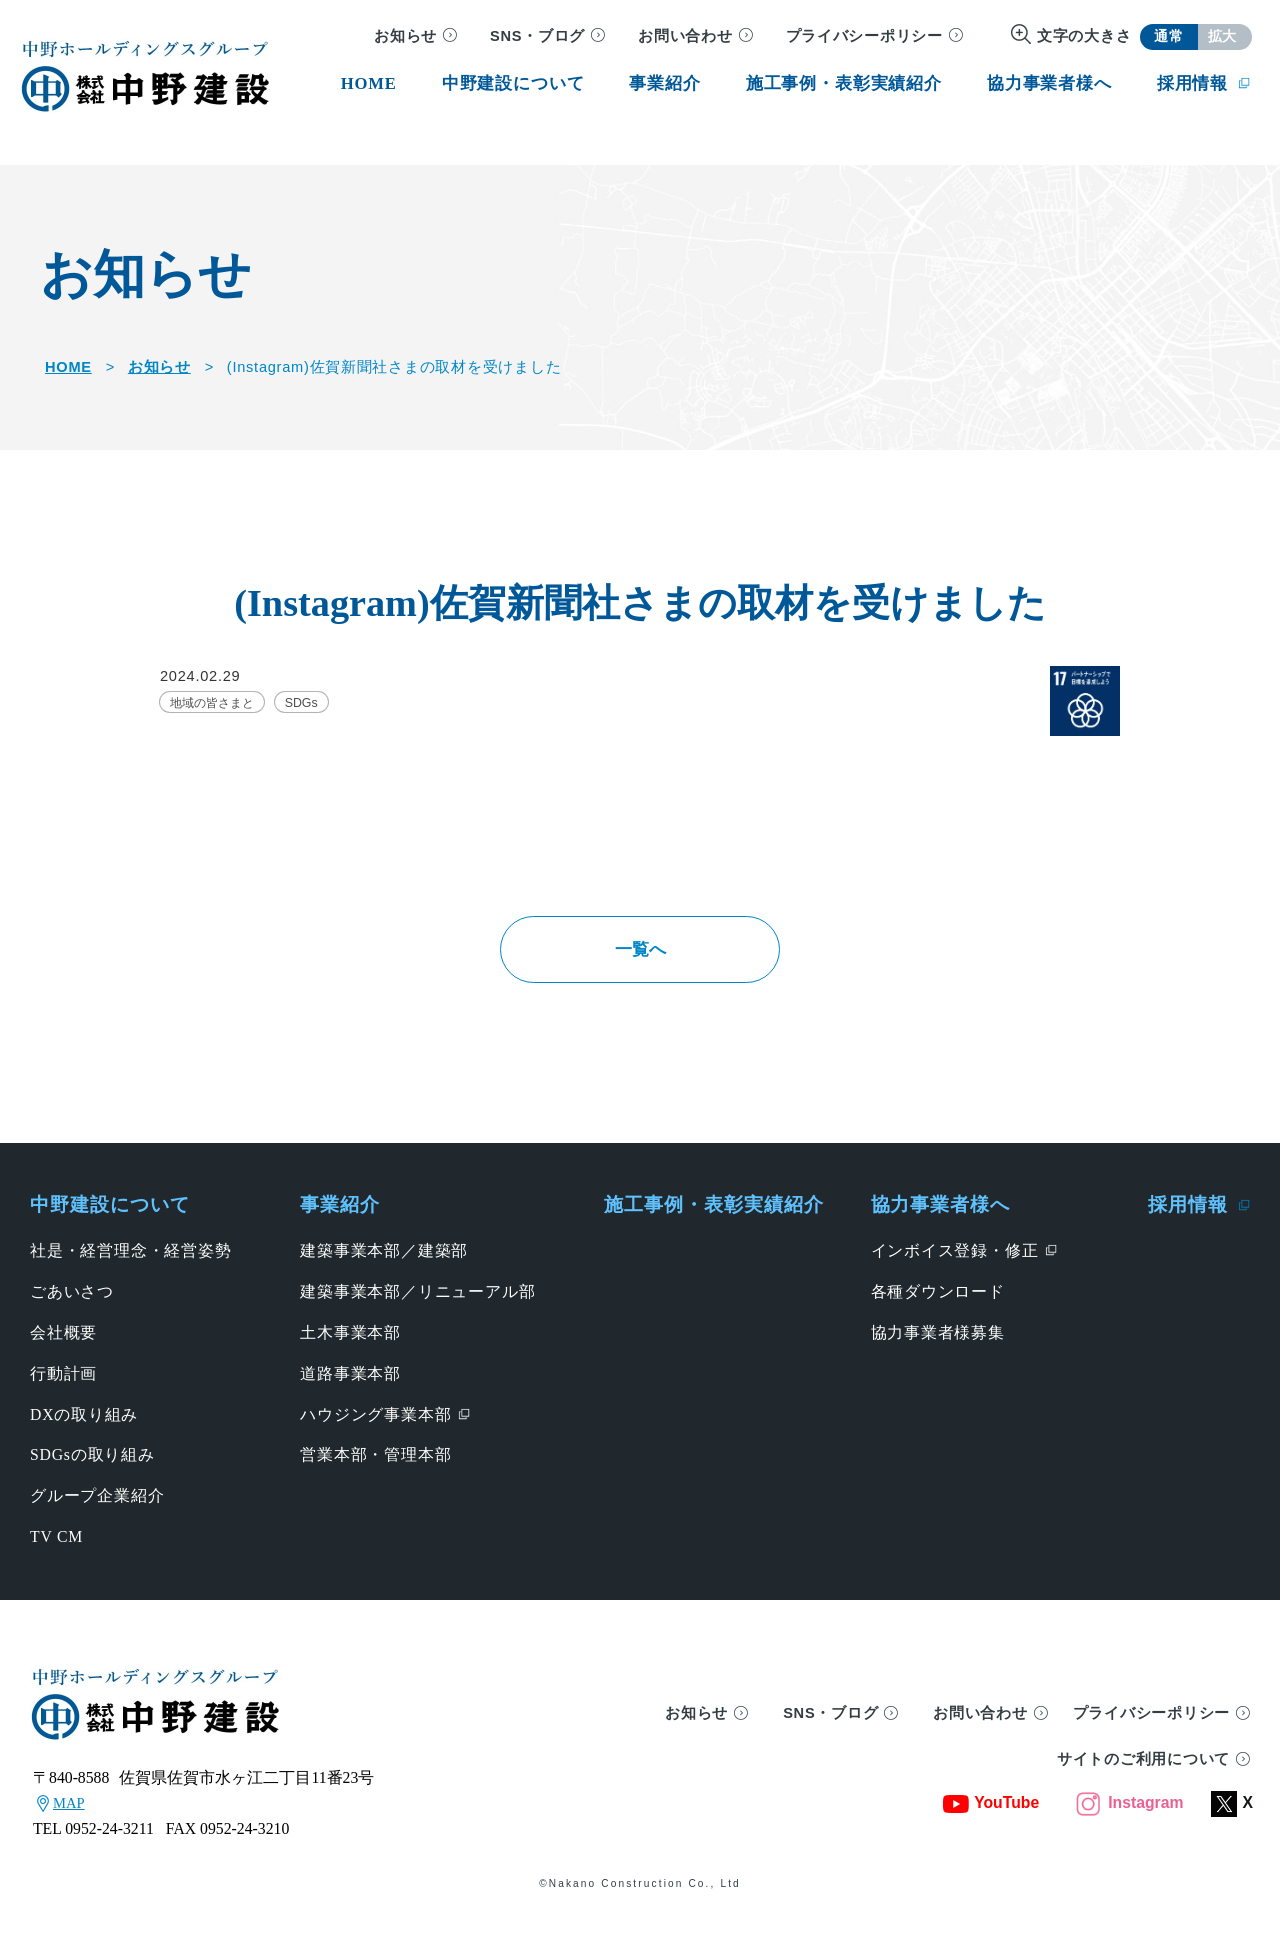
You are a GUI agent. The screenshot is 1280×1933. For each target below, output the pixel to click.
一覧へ (640, 955)
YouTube (991, 1816)
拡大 (1222, 36)
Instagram (1129, 1816)
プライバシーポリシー (864, 36)
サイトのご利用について (1143, 1772)
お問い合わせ (685, 36)
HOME (68, 367)
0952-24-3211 (109, 1841)
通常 (1168, 36)
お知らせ (405, 36)
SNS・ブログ (537, 36)
